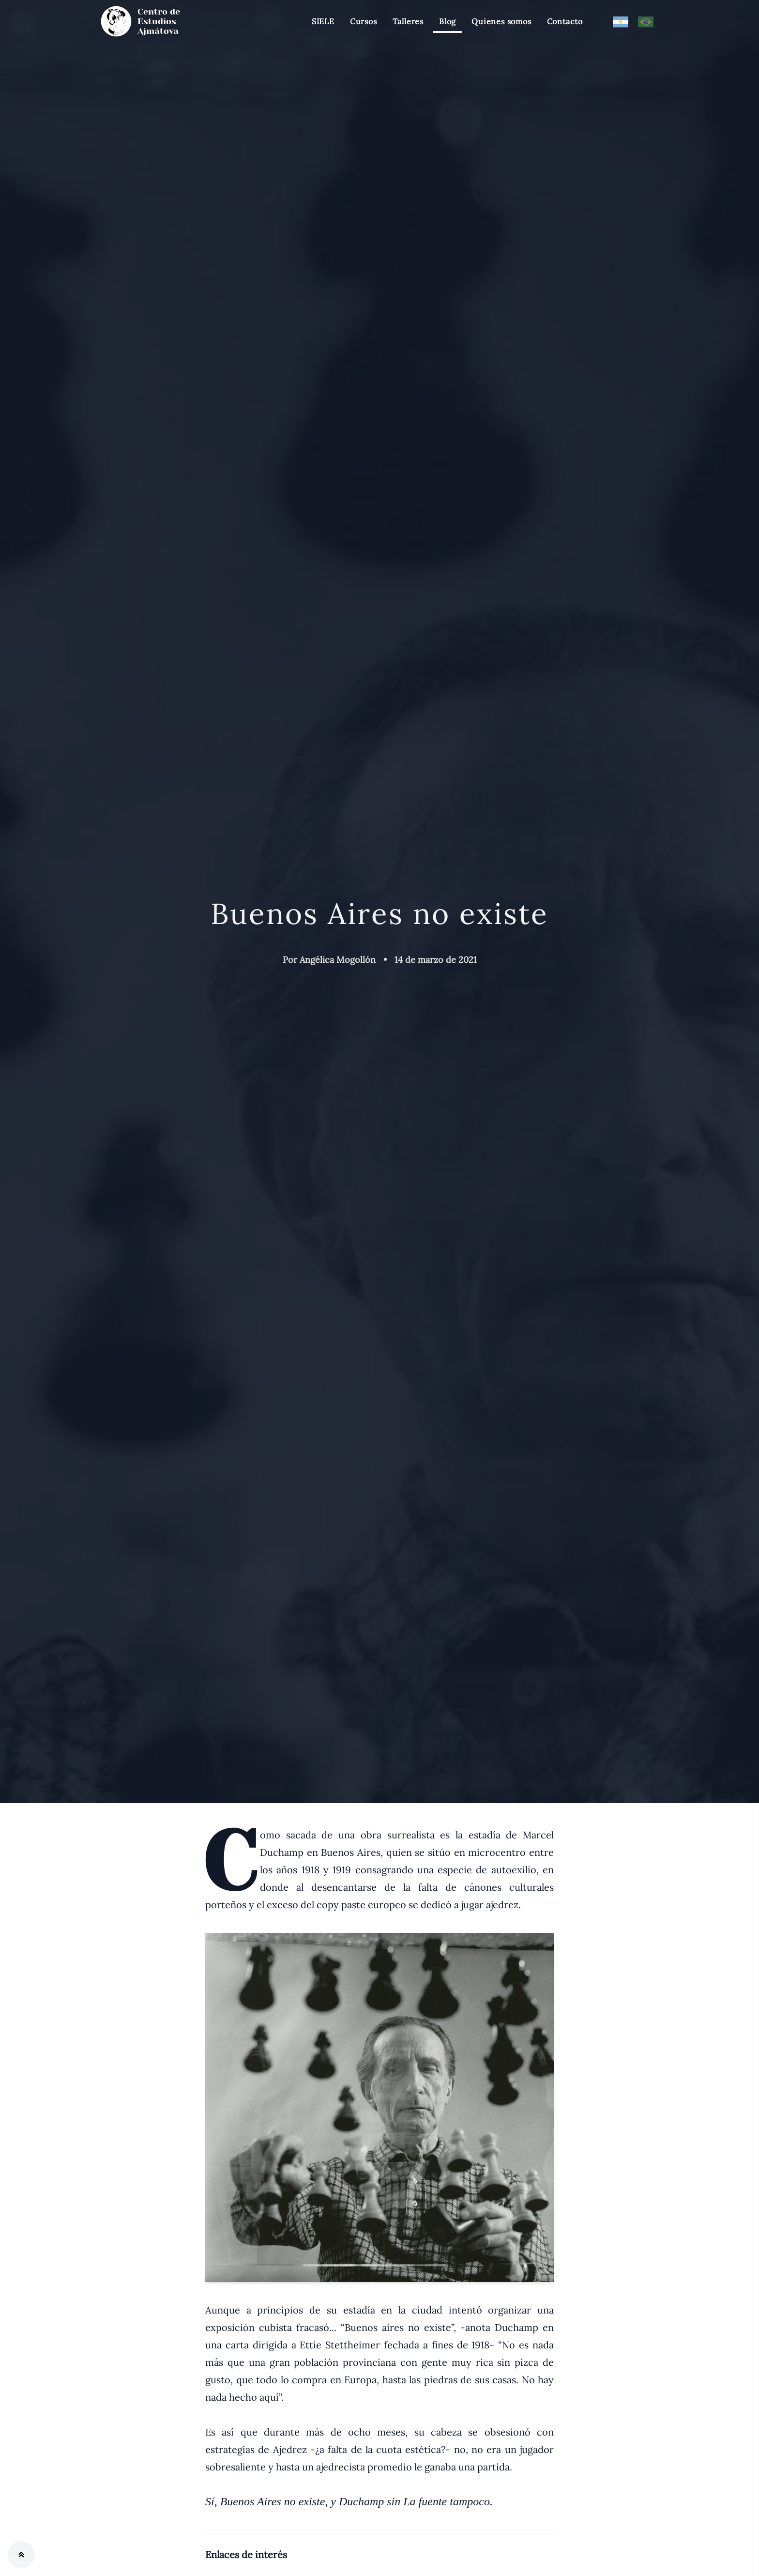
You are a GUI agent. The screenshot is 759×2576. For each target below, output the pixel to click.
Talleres (408, 21)
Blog (447, 21)
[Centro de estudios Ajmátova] (150, 21)
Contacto (565, 21)
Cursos (363, 21)
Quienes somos (501, 21)
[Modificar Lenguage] (620, 21)
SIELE (323, 21)
